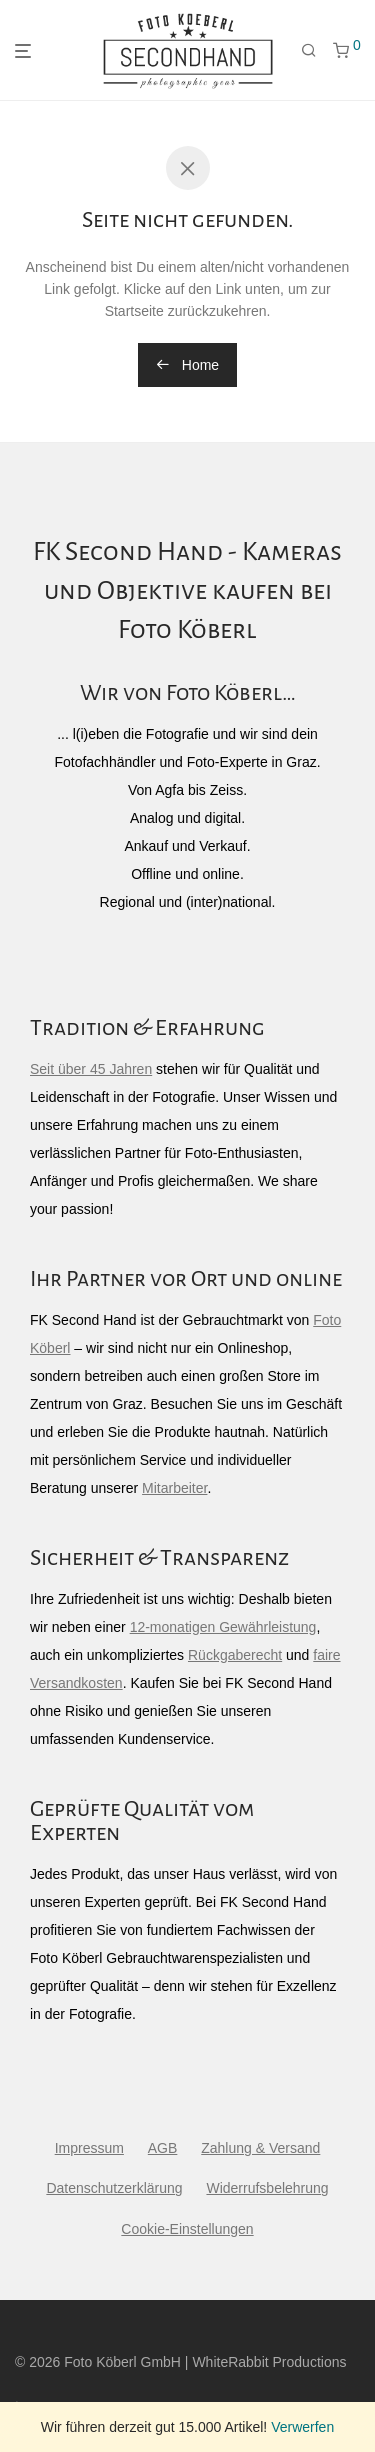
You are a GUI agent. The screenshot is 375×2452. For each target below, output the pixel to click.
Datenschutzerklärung (114, 2188)
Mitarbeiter (174, 1488)
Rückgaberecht (235, 1655)
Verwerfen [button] (302, 2427)
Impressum (89, 2148)
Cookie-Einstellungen (187, 2229)
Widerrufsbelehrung (267, 2188)
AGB (163, 2148)
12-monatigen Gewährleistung (223, 1627)
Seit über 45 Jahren (91, 1069)
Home (187, 365)
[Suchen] (309, 51)
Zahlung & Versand (260, 2148)
